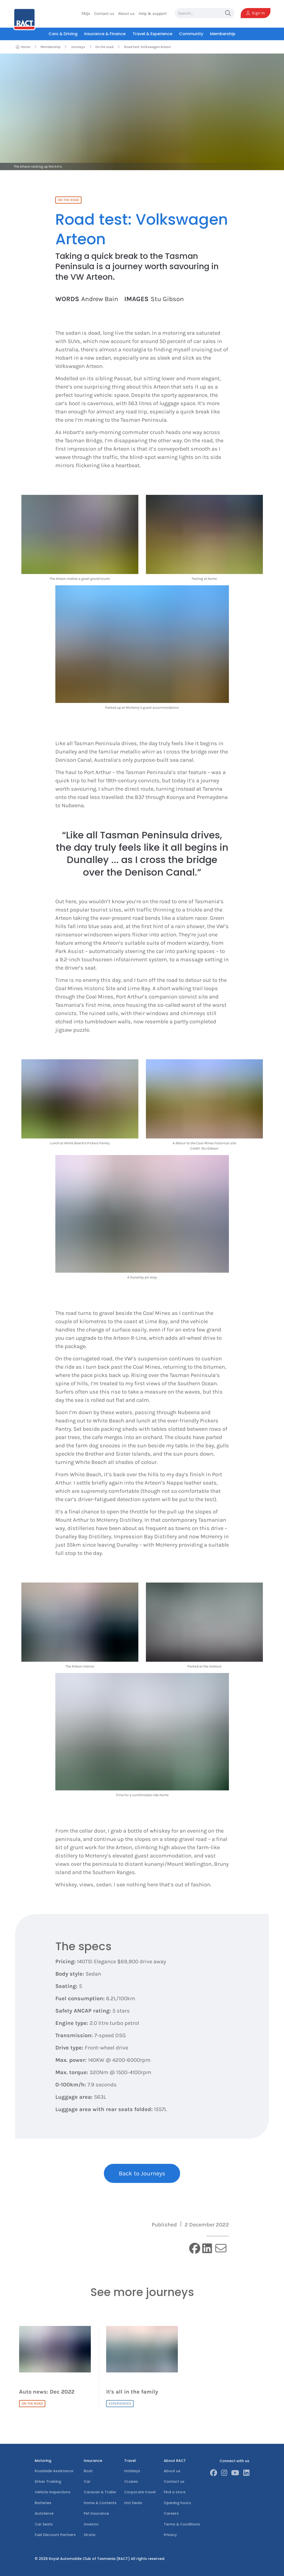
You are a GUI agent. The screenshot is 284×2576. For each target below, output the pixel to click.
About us (126, 13)
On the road (104, 47)
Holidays (132, 2470)
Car (87, 2481)
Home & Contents (100, 2502)
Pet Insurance (96, 2513)
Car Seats (44, 2524)
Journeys (78, 47)
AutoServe (44, 2513)
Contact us (104, 13)
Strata (89, 2534)
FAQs (86, 13)
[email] (221, 2249)
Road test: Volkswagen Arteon (147, 47)
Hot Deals (133, 2502)
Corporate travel (140, 2492)
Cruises (131, 2481)
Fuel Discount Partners (55, 2534)
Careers (171, 2513)
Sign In (255, 13)
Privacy (170, 2534)
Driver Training (48, 2481)
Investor (91, 2524)
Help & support (153, 13)
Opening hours (177, 2502)
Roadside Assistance (54, 2470)
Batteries (43, 2502)
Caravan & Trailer (100, 2492)
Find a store (174, 2492)
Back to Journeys (142, 2173)
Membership (50, 47)
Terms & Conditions (182, 2524)
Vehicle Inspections (52, 2492)
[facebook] (194, 2249)
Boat (88, 2470)
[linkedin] (207, 2249)
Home (22, 47)
